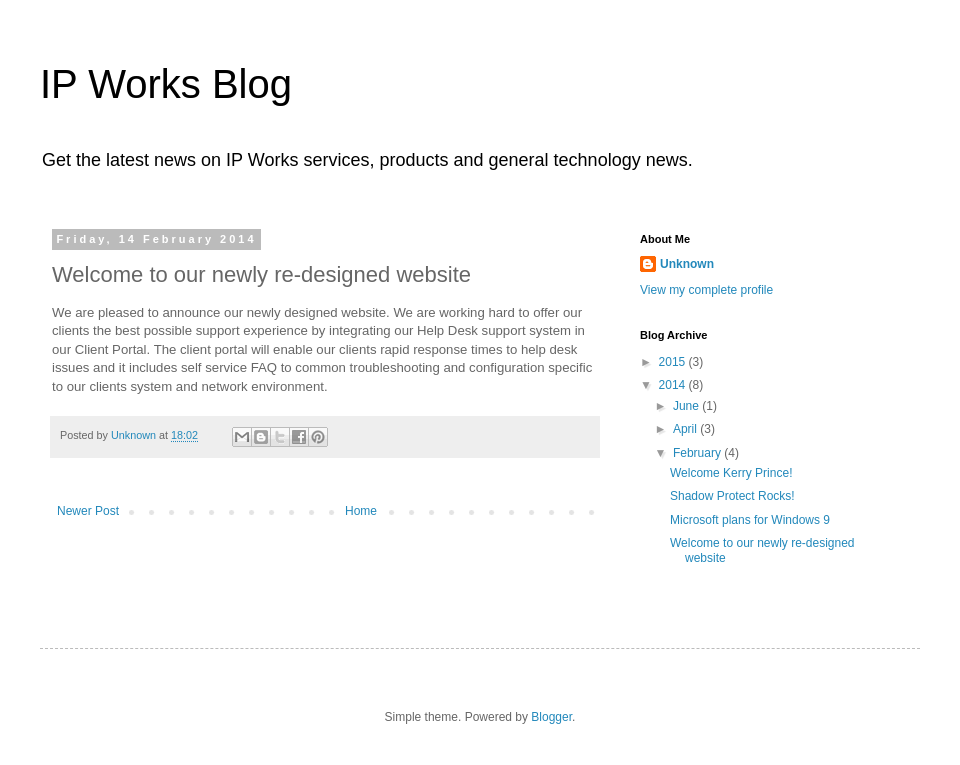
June (687, 406)
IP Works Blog (166, 84)
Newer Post (88, 511)
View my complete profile (706, 290)
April (686, 429)
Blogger (551, 717)
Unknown (687, 264)
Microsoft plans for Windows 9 (750, 520)
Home (361, 511)
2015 (674, 362)
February (698, 453)
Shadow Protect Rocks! (732, 496)
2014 (674, 385)
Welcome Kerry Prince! (731, 473)
